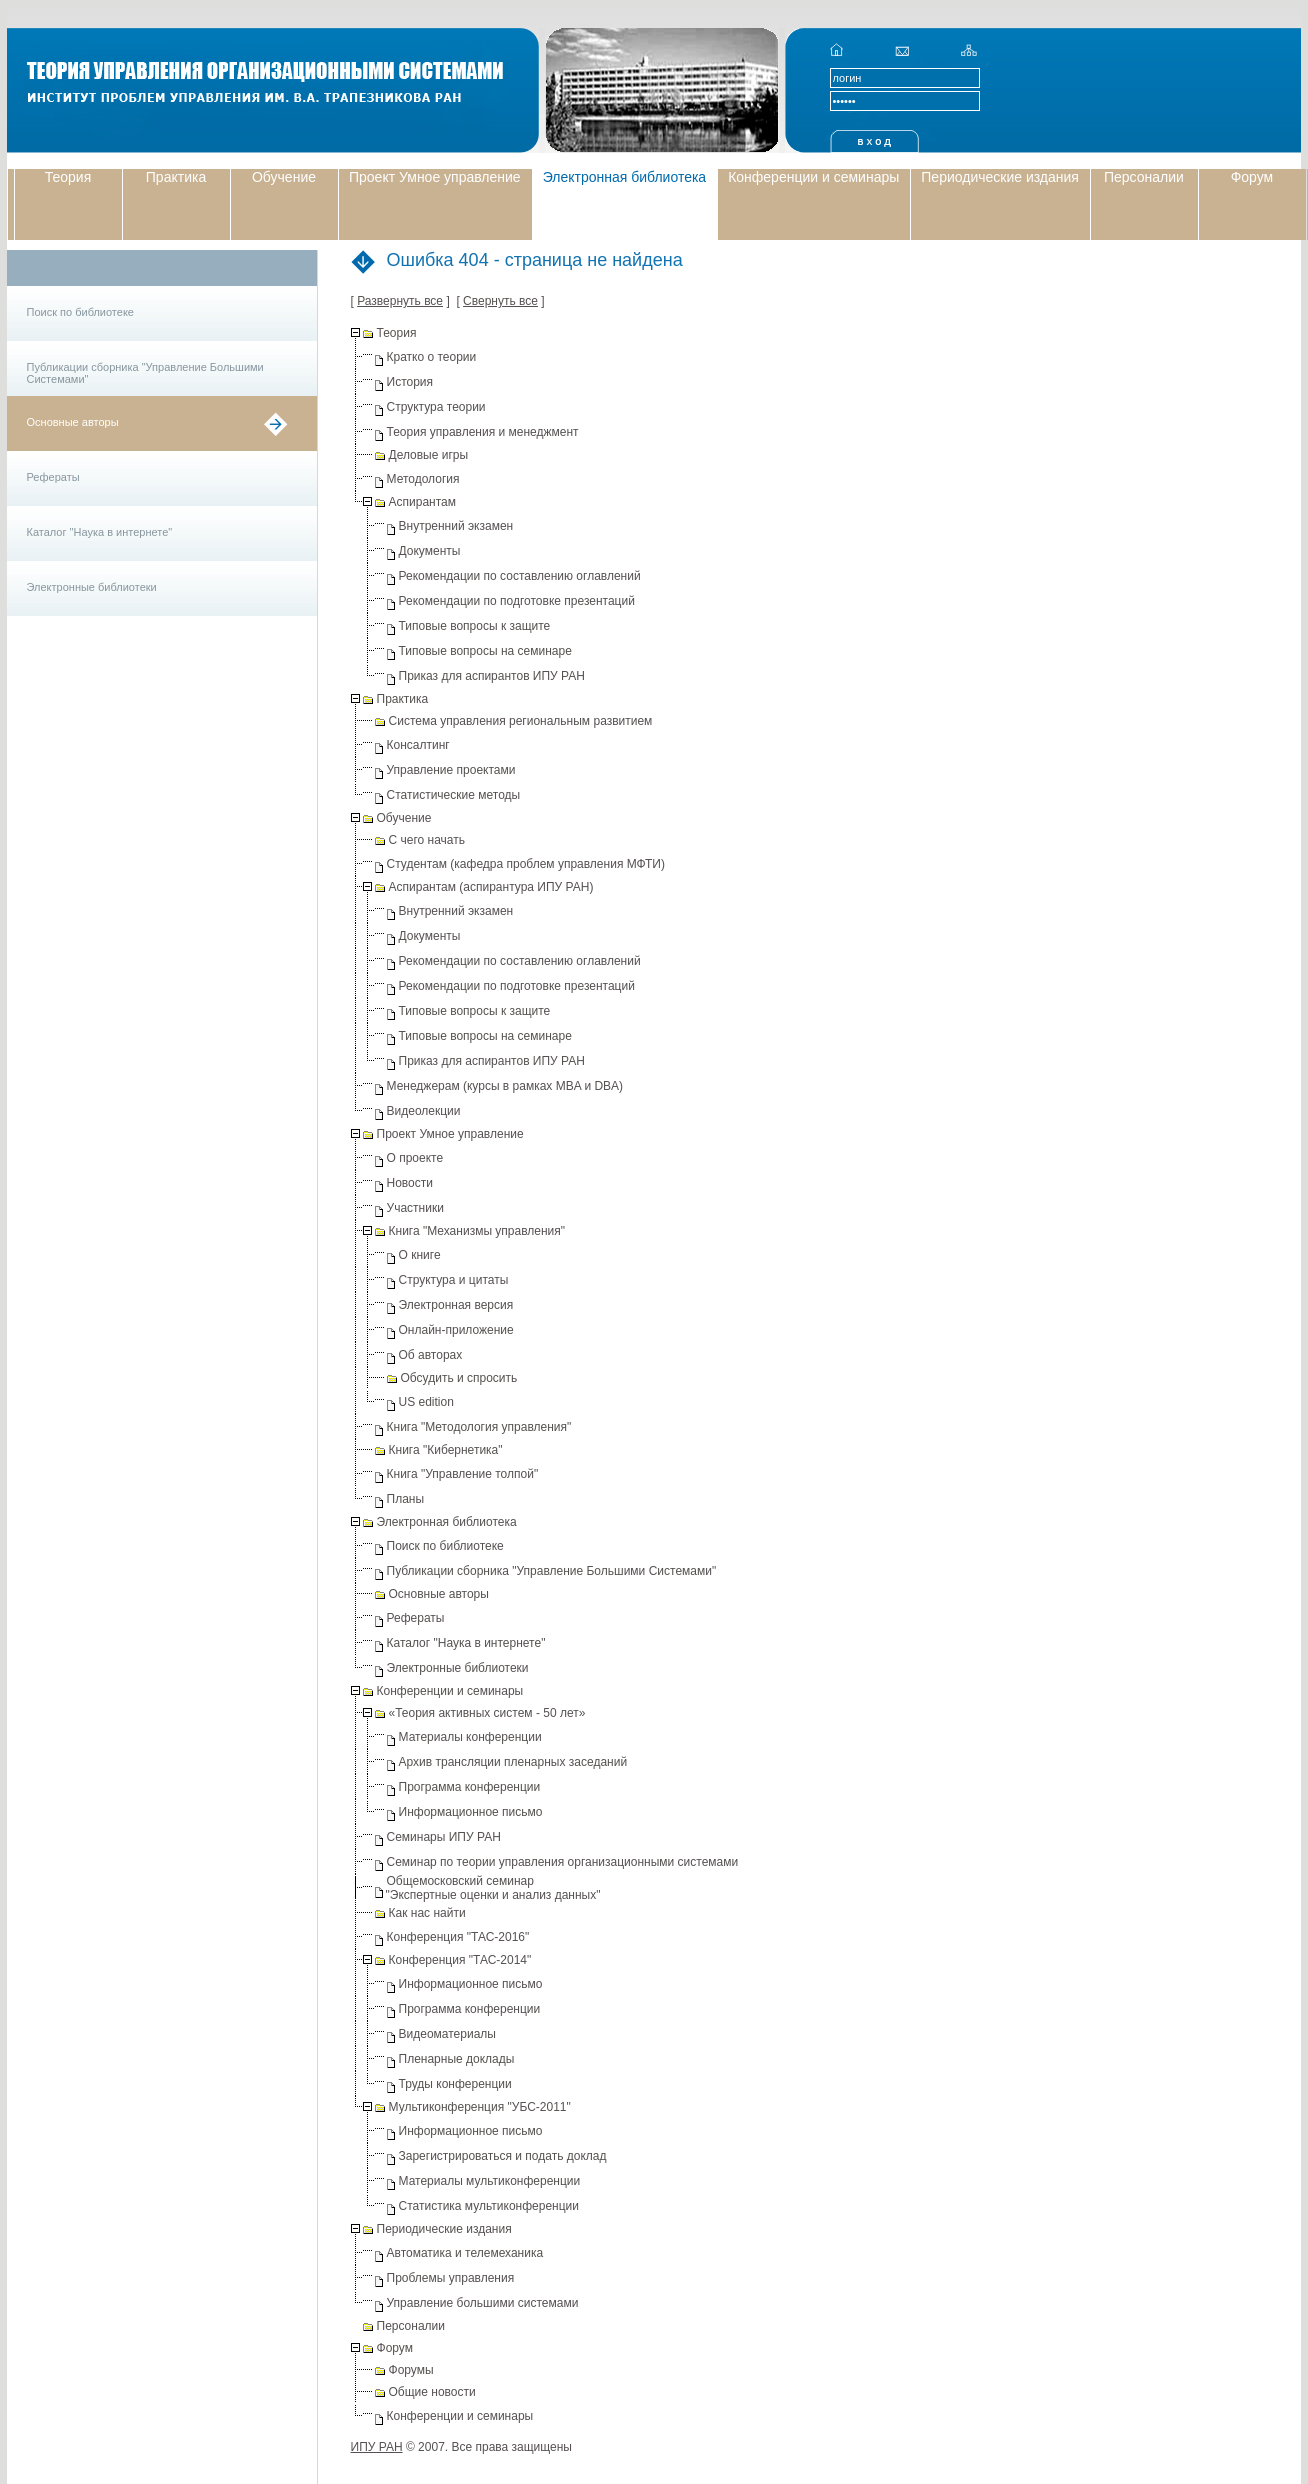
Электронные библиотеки (92, 587)
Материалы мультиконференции (490, 2181)
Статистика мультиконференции (489, 2206)
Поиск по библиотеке (80, 312)
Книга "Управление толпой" (463, 1474)
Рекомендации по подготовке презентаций (517, 601)
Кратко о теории (432, 357)
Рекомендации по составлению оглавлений (520, 576)
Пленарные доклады (457, 2059)
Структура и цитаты (454, 1280)
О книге (420, 1255)
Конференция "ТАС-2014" (460, 1960)
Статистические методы (454, 795)
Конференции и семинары (813, 177)
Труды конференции (455, 2084)
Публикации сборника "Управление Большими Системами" (145, 373)
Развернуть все (400, 301)
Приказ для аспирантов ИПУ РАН (492, 676)
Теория (68, 177)
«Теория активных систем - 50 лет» (487, 1713)
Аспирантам (422, 502)
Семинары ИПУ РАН (444, 1837)
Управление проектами (451, 770)
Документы (430, 551)
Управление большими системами (483, 2303)
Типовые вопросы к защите (475, 626)
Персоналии (1144, 177)
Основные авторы (73, 422)
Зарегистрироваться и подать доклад (503, 2156)
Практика (176, 177)
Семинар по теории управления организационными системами (563, 1862)
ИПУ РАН (377, 2447)
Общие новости (432, 2392)
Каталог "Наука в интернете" (100, 532)
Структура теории (436, 407)
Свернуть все (500, 301)
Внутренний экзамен (456, 526)
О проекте (415, 1158)
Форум (1252, 177)
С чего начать (427, 840)
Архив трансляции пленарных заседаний (513, 1762)
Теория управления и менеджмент (483, 432)
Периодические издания (1000, 177)
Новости (410, 1183)
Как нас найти (427, 1913)
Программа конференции (470, 1787)
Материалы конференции (470, 1737)
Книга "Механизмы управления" (477, 1231)
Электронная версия (456, 1305)
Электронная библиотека (625, 177)
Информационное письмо (471, 1812)
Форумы (411, 2370)
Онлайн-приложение (456, 1330)
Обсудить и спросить (459, 1378)
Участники (415, 1208)
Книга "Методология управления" (479, 1427)
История (410, 382)
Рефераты (53, 477)
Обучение (284, 177)
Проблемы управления (451, 2278)
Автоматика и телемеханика (465, 2253)
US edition (426, 1402)
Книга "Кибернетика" (446, 1450)
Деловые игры (429, 455)
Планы (406, 1499)
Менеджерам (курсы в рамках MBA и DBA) (505, 1086)
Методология (423, 479)
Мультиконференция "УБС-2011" (480, 2107)
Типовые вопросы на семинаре (485, 651)
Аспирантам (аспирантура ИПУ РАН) (491, 887)
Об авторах (431, 1355)
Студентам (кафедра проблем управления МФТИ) (526, 864)
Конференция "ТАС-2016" (458, 1937)
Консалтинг (418, 745)
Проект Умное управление (435, 177)
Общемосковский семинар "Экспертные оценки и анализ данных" (493, 1888)
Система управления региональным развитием (521, 721)
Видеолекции (424, 1111)
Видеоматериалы (447, 2034)
